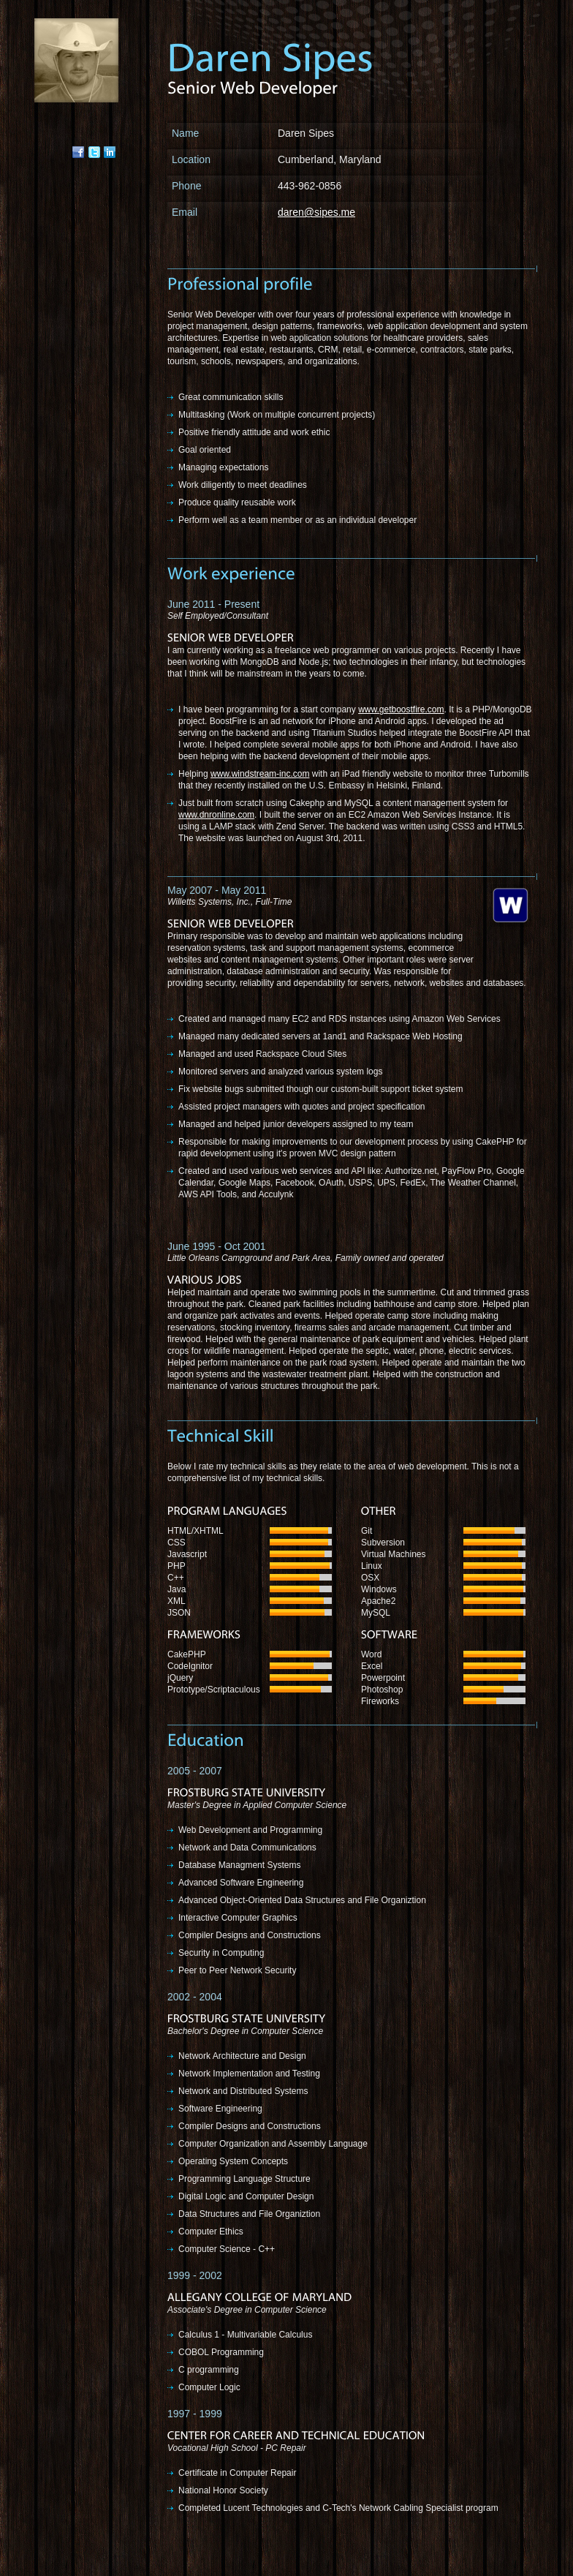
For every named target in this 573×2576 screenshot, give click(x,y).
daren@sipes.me (316, 212)
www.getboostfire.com (401, 709)
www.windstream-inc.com (259, 774)
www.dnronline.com (216, 815)
